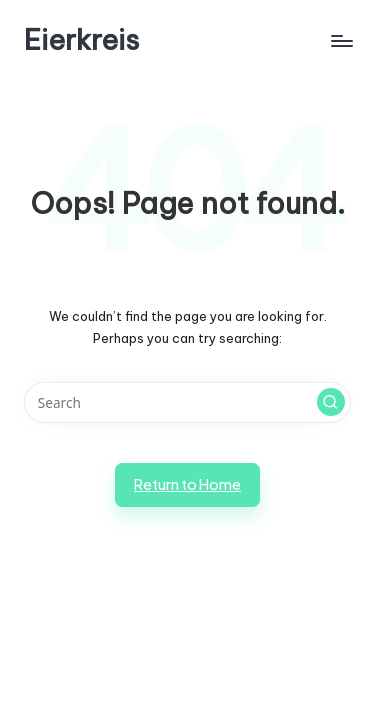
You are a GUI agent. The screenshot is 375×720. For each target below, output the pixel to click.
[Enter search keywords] (187, 403)
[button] (331, 402)
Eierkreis (81, 40)
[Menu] (341, 40)
